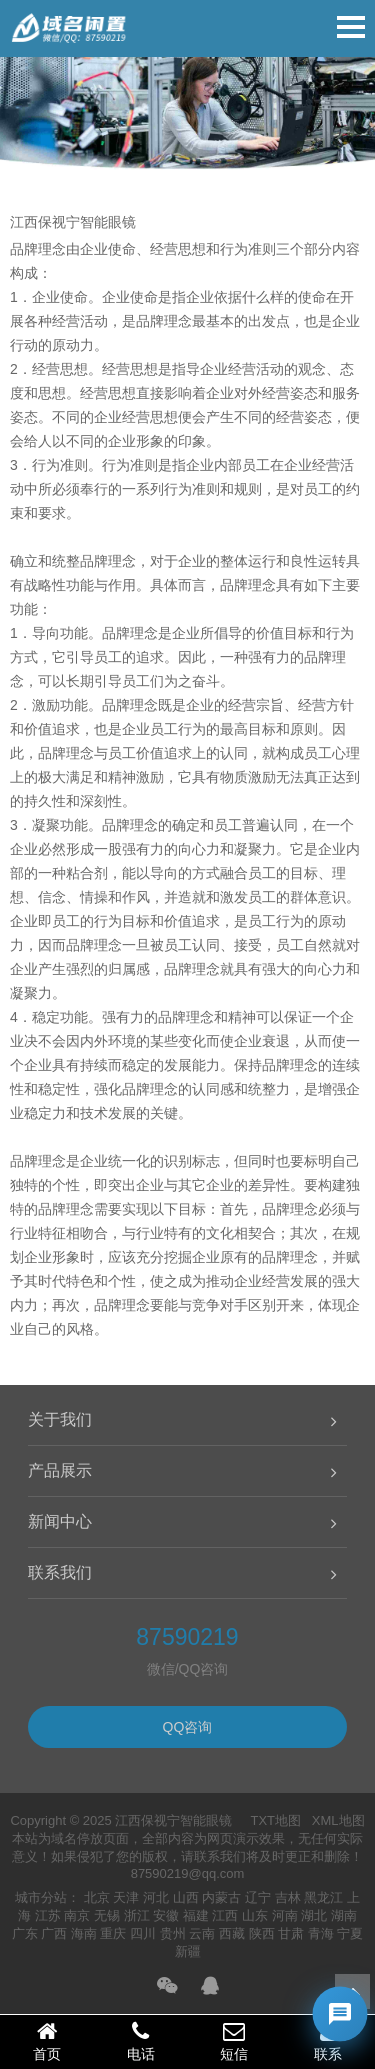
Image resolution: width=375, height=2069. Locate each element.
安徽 (166, 1915)
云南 (202, 1933)
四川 (143, 1933)
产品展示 (60, 1470)
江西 (225, 1915)
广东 (25, 1933)
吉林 (288, 1897)
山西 (186, 1897)
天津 (126, 1897)
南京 (77, 1915)
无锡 (107, 1915)
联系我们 (60, 1572)
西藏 (232, 1933)
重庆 (113, 1933)
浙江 (137, 1915)
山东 (255, 1915)
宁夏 (350, 1933)
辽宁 (258, 1897)
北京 (97, 1897)
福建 (196, 1915)
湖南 (344, 1915)
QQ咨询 (188, 1727)
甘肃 (291, 1933)
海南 (84, 1933)
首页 (47, 2041)
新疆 (188, 1951)
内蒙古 (221, 1897)
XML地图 (338, 1820)
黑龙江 (323, 1897)
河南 (285, 1915)
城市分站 (41, 1897)
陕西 (262, 1933)
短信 (235, 2041)
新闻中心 (60, 1521)
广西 (54, 1933)
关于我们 (60, 1419)
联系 (328, 2041)
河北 (156, 1897)
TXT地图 (275, 1820)
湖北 (314, 1915)
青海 (321, 1933)
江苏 (48, 1915)
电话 (141, 2041)
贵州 (173, 1933)
